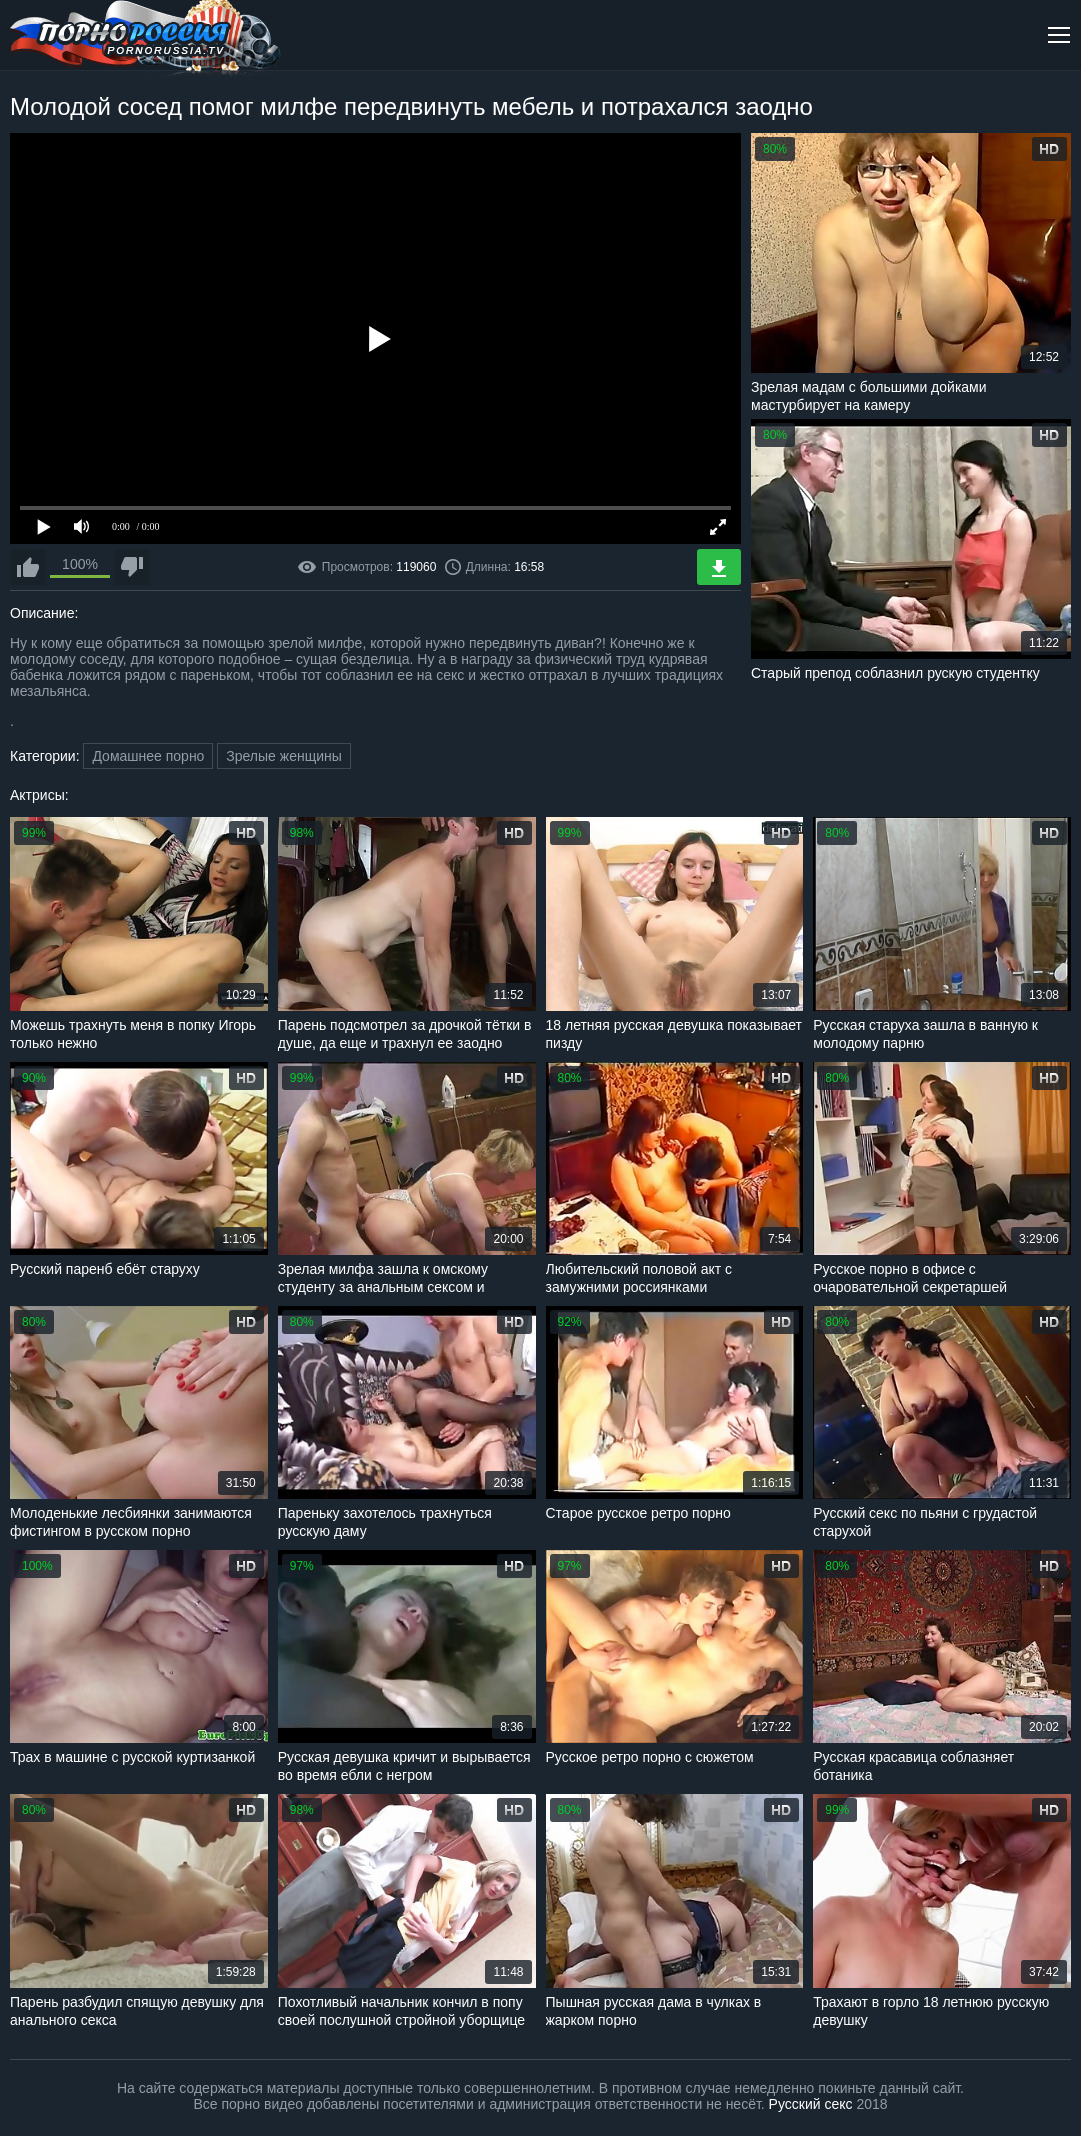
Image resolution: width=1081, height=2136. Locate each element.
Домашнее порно (148, 756)
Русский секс (811, 2104)
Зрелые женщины (284, 756)
